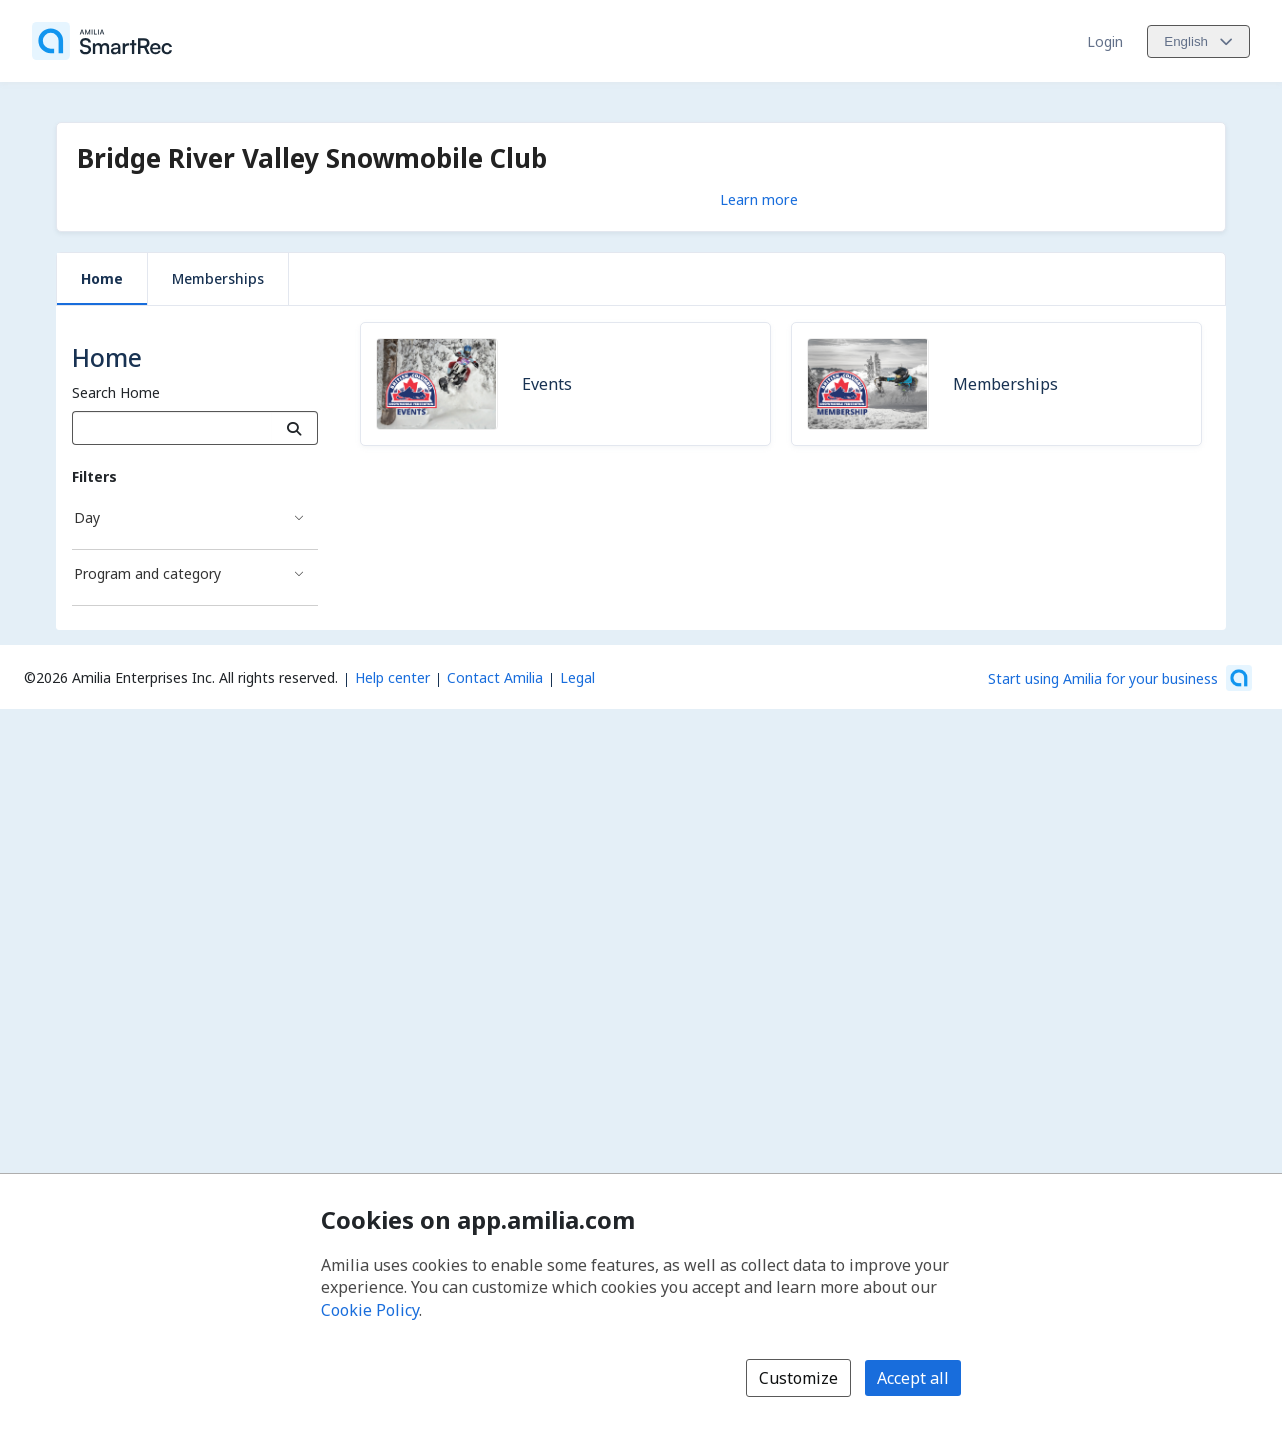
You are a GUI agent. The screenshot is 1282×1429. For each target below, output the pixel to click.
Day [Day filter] (87, 517)
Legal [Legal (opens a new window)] (577, 677)
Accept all (913, 1378)
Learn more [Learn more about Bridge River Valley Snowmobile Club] (759, 199)
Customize (798, 1378)
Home (102, 278)
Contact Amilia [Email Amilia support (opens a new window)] (495, 677)
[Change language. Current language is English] (1198, 41)
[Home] (102, 41)
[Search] (294, 428)
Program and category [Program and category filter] (147, 573)
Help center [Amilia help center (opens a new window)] (392, 677)
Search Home (116, 392)
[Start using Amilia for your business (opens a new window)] (1120, 678)
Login (1105, 41)
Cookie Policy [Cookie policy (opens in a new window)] (370, 1310)
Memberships (218, 278)
